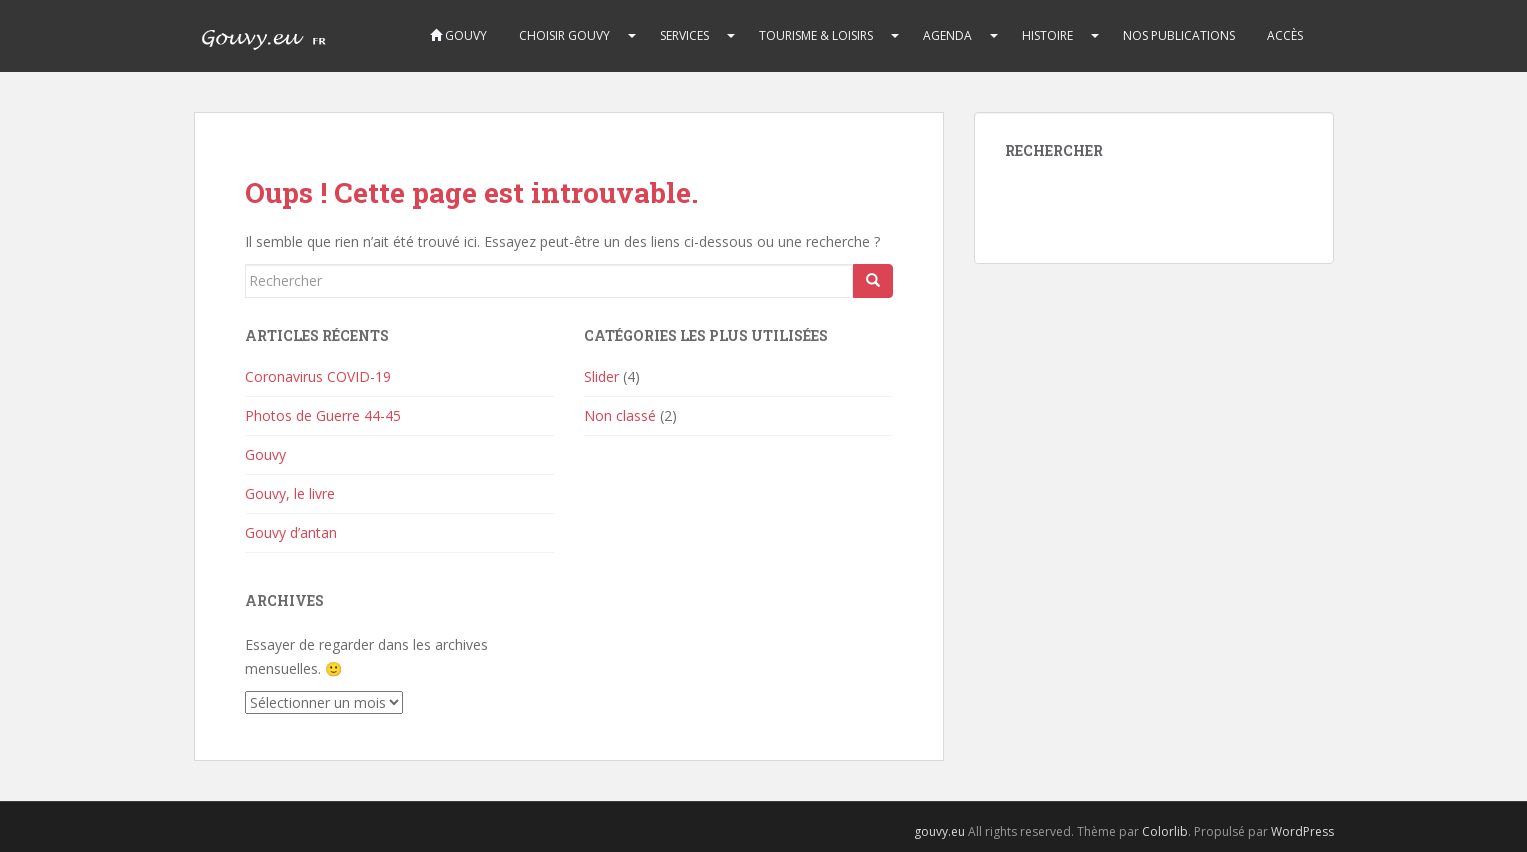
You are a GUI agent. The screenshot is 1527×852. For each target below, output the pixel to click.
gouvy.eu (939, 831)
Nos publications (1179, 35)
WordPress (1302, 831)
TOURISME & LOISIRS (816, 35)
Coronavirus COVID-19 (318, 376)
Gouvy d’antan (291, 532)
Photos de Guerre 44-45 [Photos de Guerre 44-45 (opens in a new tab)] (323, 415)
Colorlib (1165, 831)
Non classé (620, 415)
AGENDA (947, 35)
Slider (601, 376)
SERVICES (684, 35)
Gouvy (458, 35)
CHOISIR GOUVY (564, 35)
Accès (1285, 35)
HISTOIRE (1047, 35)
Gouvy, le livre (290, 493)
